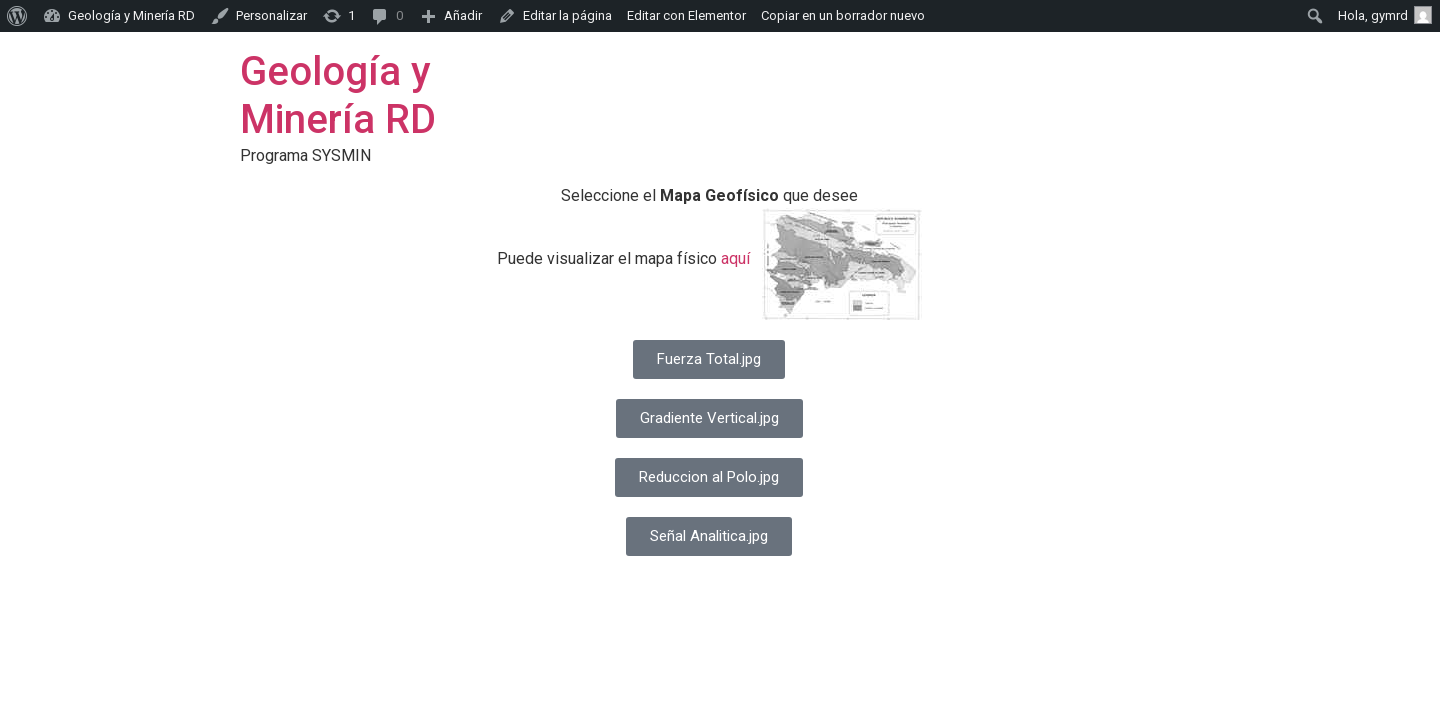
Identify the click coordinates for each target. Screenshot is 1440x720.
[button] (709, 359)
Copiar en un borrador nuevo (843, 15)
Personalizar (271, 15)
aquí (735, 258)
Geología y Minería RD (338, 95)
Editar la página (567, 15)
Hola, (1385, 15)
